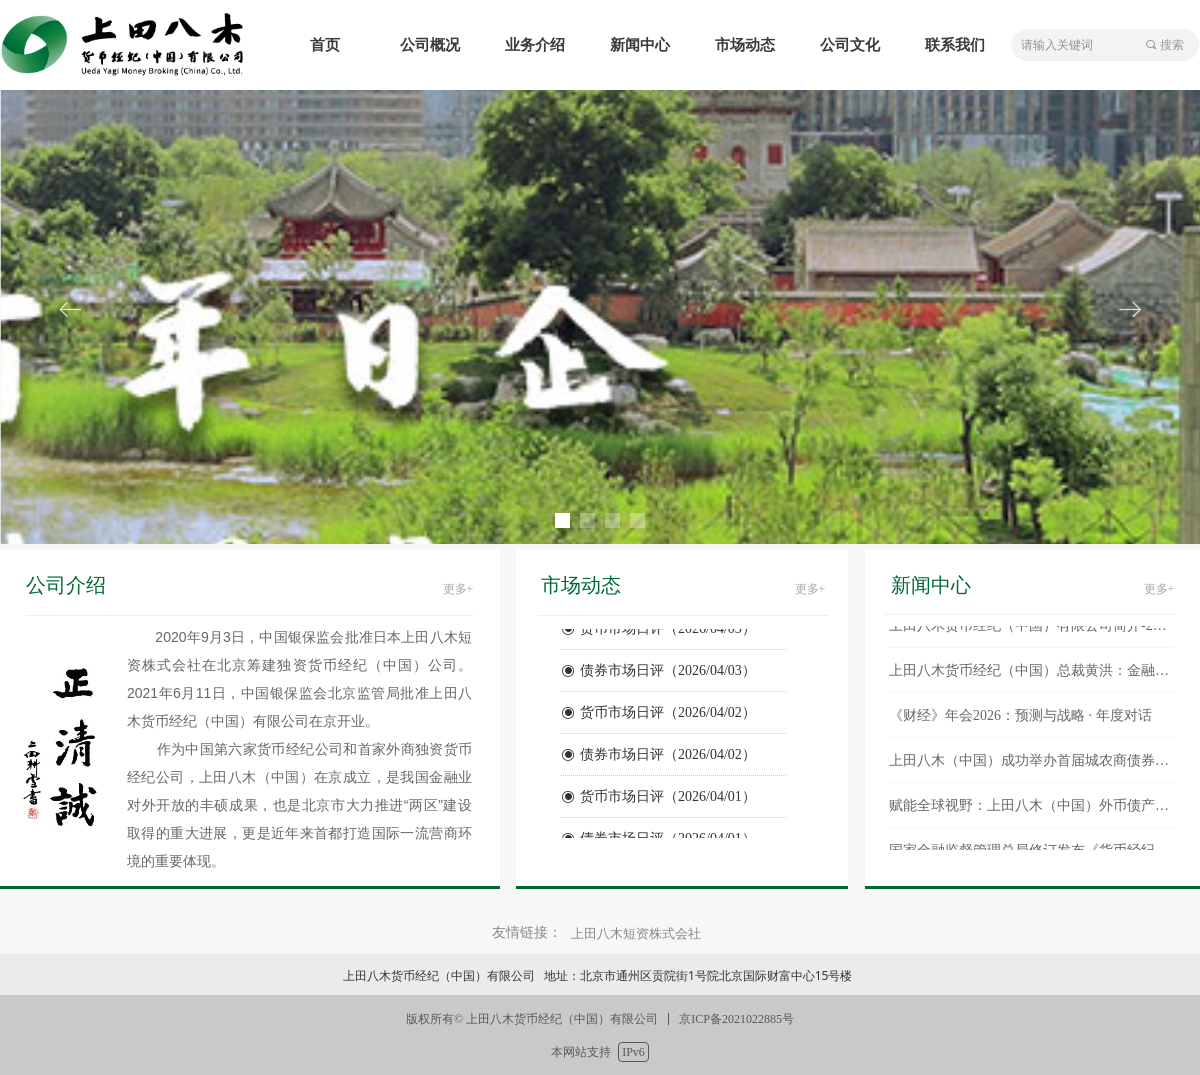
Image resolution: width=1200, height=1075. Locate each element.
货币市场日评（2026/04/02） (668, 715)
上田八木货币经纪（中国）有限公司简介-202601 (1031, 629)
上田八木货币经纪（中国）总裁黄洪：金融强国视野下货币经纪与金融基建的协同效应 (1031, 674)
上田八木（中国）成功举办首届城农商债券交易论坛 (1031, 764)
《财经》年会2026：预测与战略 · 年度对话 (1020, 719)
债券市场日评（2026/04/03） (668, 673)
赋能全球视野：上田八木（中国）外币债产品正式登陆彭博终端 (1031, 809)
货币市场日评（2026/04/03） (668, 631)
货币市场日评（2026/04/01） (668, 799)
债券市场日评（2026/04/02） (668, 757)
